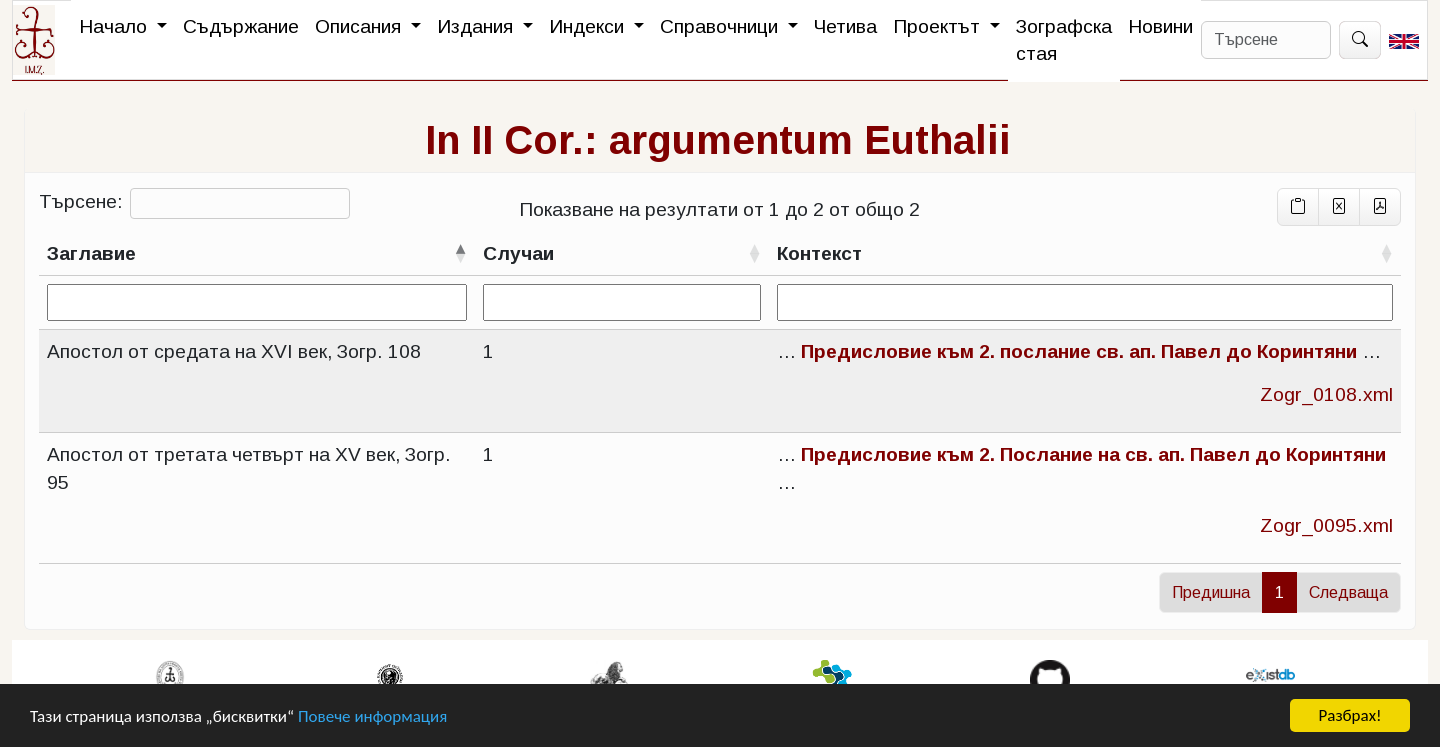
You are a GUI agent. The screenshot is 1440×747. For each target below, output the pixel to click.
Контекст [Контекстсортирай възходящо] (819, 253)
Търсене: (194, 203)
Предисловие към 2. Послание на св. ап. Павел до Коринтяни (1093, 454)
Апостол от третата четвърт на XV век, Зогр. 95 (249, 468)
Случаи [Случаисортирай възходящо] (518, 253)
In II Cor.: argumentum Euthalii (718, 140)
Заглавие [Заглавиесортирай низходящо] (91, 253)
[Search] (1266, 40)
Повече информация (372, 717)
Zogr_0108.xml (1326, 394)
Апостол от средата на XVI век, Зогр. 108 (234, 351)
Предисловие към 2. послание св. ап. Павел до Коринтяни (1079, 351)
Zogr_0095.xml (1326, 525)
